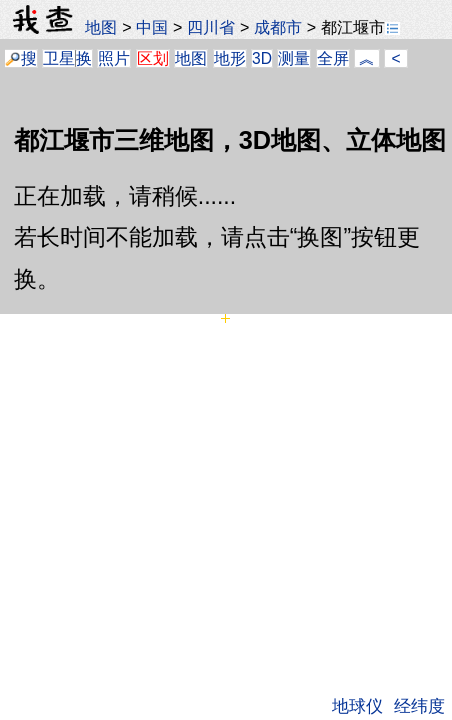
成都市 (278, 27)
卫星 (59, 58)
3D (262, 58)
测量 (294, 58)
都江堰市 (360, 27)
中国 (152, 27)
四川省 (211, 27)
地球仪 (357, 706)
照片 (114, 58)
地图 (101, 27)
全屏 (333, 58)
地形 (230, 58)
